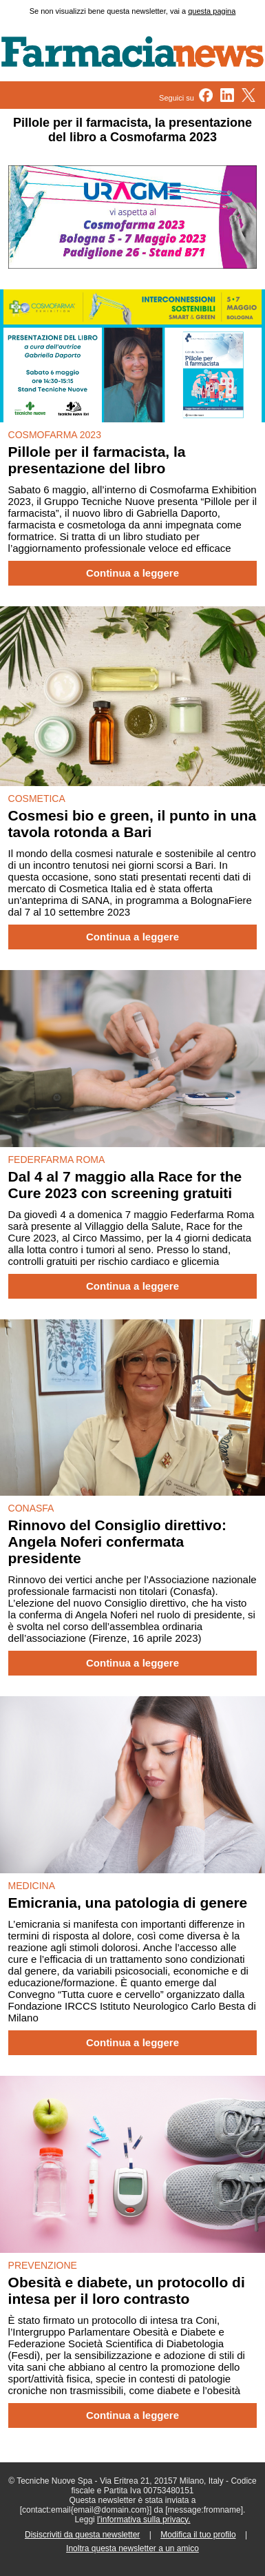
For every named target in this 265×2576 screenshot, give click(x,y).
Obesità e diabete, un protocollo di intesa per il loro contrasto (126, 2290)
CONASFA (31, 1508)
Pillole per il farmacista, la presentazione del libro (97, 460)
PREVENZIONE (42, 2265)
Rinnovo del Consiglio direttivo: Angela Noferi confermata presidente (117, 1541)
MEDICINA (31, 1885)
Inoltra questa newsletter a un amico (132, 2548)
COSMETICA (36, 798)
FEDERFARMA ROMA (56, 1159)
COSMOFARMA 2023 (54, 434)
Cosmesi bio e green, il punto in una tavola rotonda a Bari (132, 823)
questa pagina (211, 11)
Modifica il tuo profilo (197, 2534)
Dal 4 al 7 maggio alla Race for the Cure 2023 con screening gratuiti (125, 1184)
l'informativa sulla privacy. (143, 2519)
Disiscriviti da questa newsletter (82, 2534)
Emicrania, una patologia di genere (128, 1902)
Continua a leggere (132, 573)
